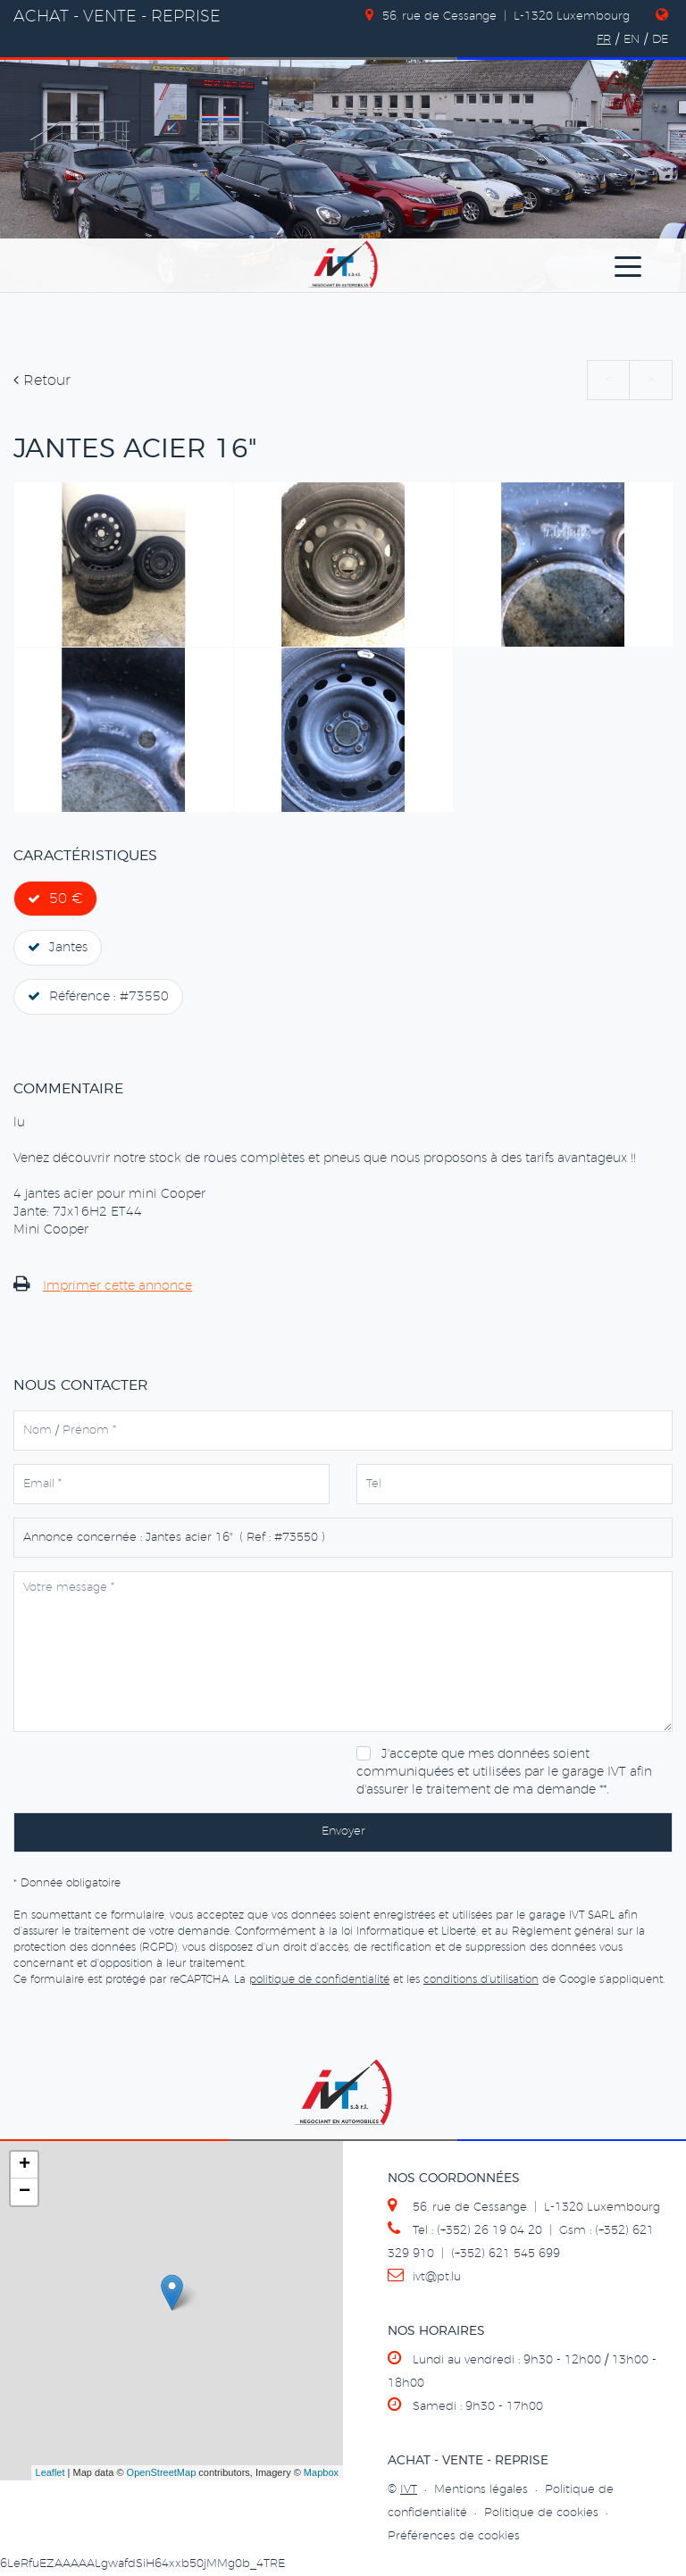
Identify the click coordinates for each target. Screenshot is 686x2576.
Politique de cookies (541, 2513)
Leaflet (50, 2472)
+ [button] (24, 2165)
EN (631, 40)
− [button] (24, 2192)
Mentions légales (481, 2490)
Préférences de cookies (454, 2536)
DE (660, 40)
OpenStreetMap (162, 2472)
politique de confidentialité (319, 1979)
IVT (408, 2490)
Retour (42, 380)
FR (604, 40)
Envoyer (343, 1831)
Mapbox (321, 2472)
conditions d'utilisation (481, 1979)
